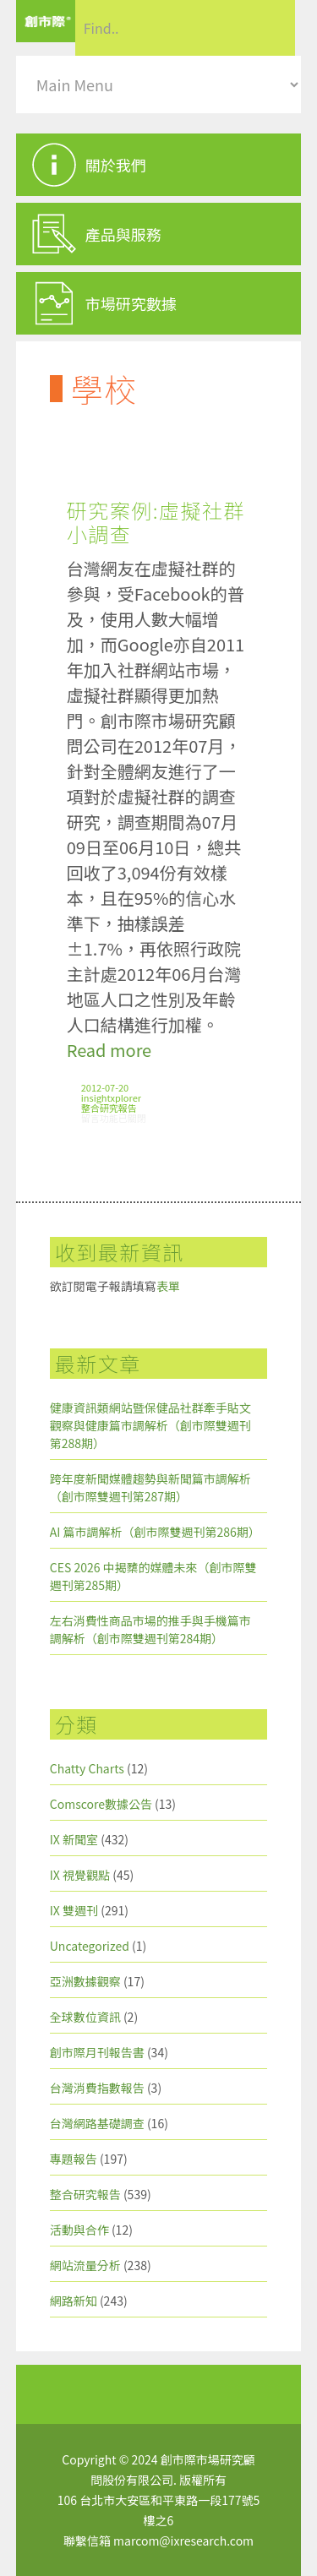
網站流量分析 (85, 2265)
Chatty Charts (87, 1768)
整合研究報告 (109, 1107)
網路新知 (73, 2300)
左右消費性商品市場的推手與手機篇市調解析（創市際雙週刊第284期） (150, 1629)
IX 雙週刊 (74, 1910)
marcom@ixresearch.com (183, 2540)
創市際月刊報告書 (97, 2052)
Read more (109, 1049)
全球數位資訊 (85, 2016)
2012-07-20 (104, 1087)
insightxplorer (111, 1097)
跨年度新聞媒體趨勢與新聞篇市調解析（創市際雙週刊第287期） (150, 1487)
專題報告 (73, 2158)
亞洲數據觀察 (85, 1981)
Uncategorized (89, 1945)
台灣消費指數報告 (97, 2087)
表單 (168, 1285)
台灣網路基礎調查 (97, 2123)
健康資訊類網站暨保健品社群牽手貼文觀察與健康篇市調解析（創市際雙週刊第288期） (150, 1425)
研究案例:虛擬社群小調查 (156, 521)
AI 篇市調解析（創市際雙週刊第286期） (155, 1531)
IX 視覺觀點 (80, 1874)
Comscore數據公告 (101, 1803)
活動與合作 (79, 2229)
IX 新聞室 (74, 1839)
